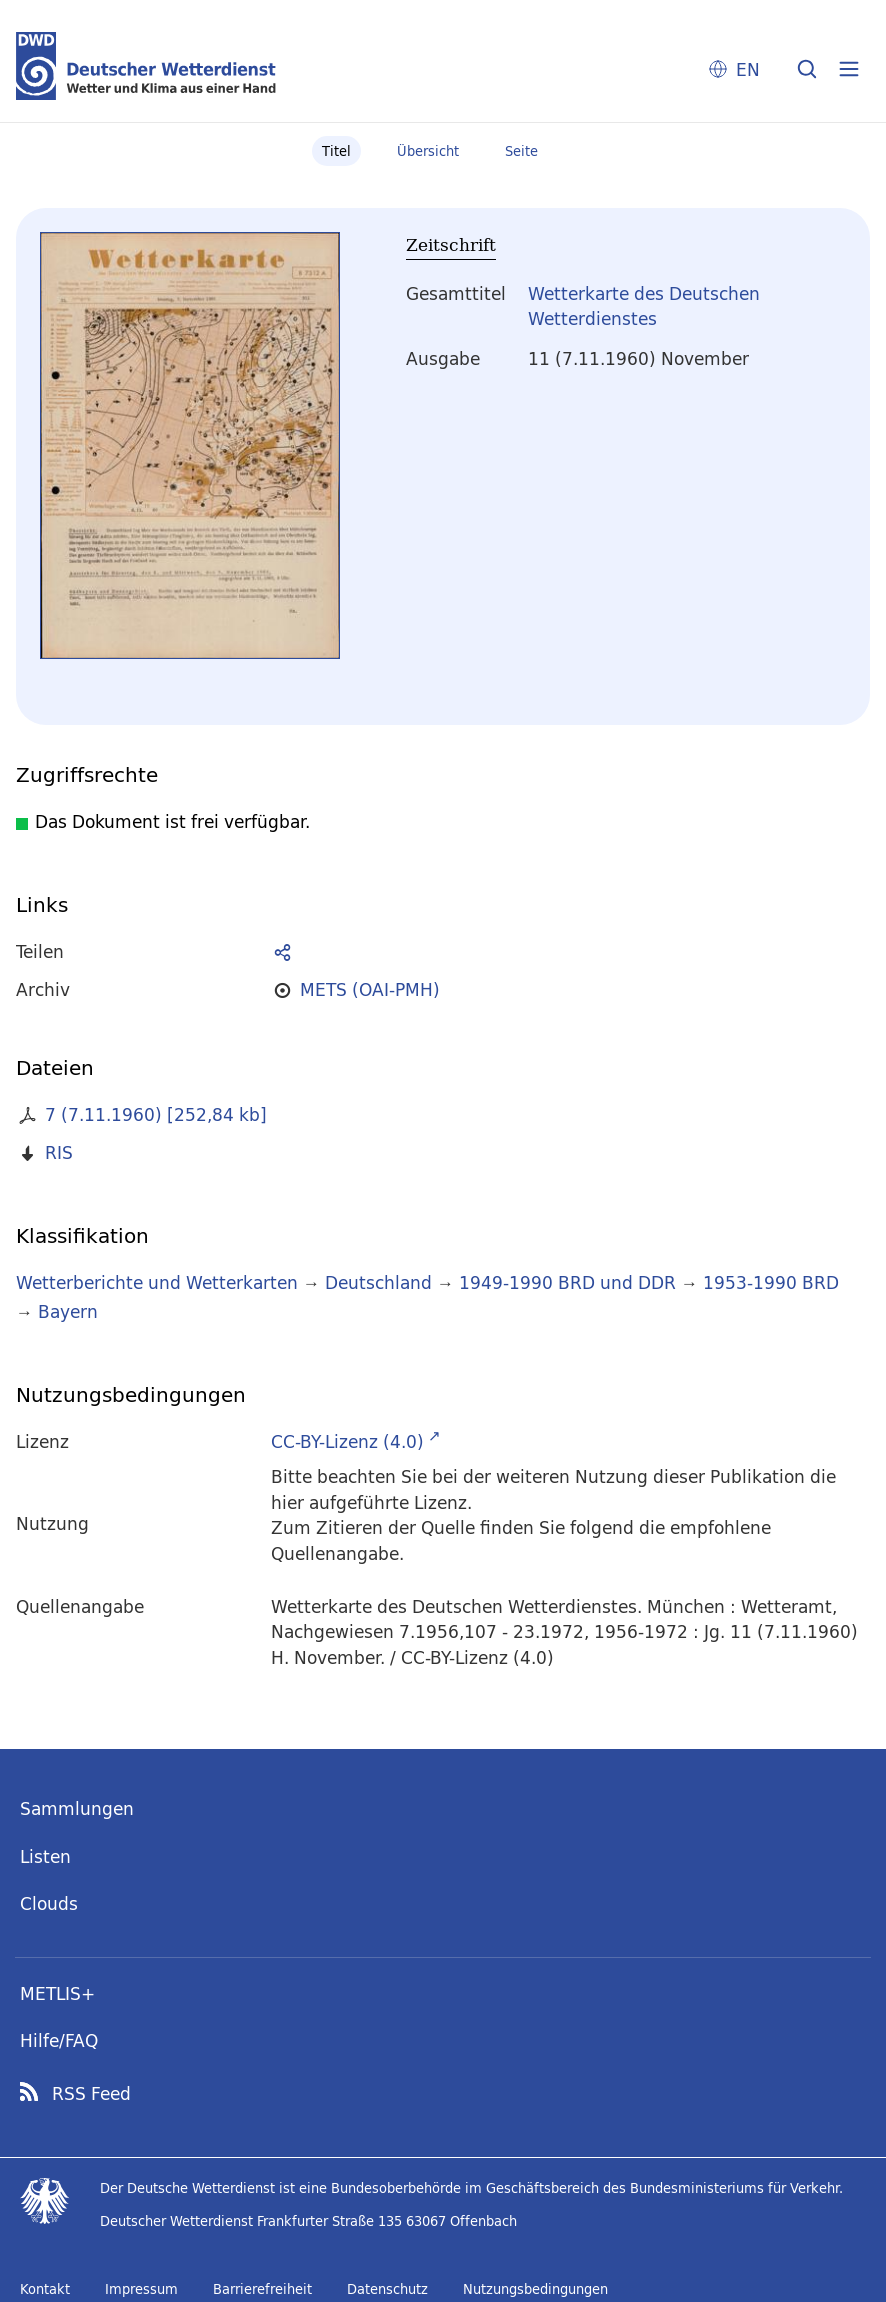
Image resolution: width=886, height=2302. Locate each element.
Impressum (141, 2289)
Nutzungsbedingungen (535, 2289)
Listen (45, 1856)
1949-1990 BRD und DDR (567, 1282)
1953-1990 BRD (771, 1282)
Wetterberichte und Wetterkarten (157, 1282)
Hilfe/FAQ (59, 2040)
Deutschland (378, 1282)
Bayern (68, 1311)
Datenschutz (387, 2289)
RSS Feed (91, 2094)
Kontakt (45, 2289)
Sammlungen (77, 1808)
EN (748, 69)
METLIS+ (57, 1993)
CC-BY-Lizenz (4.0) (347, 1441)
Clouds (49, 1903)
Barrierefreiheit (262, 2289)
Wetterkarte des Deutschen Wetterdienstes (644, 306)
